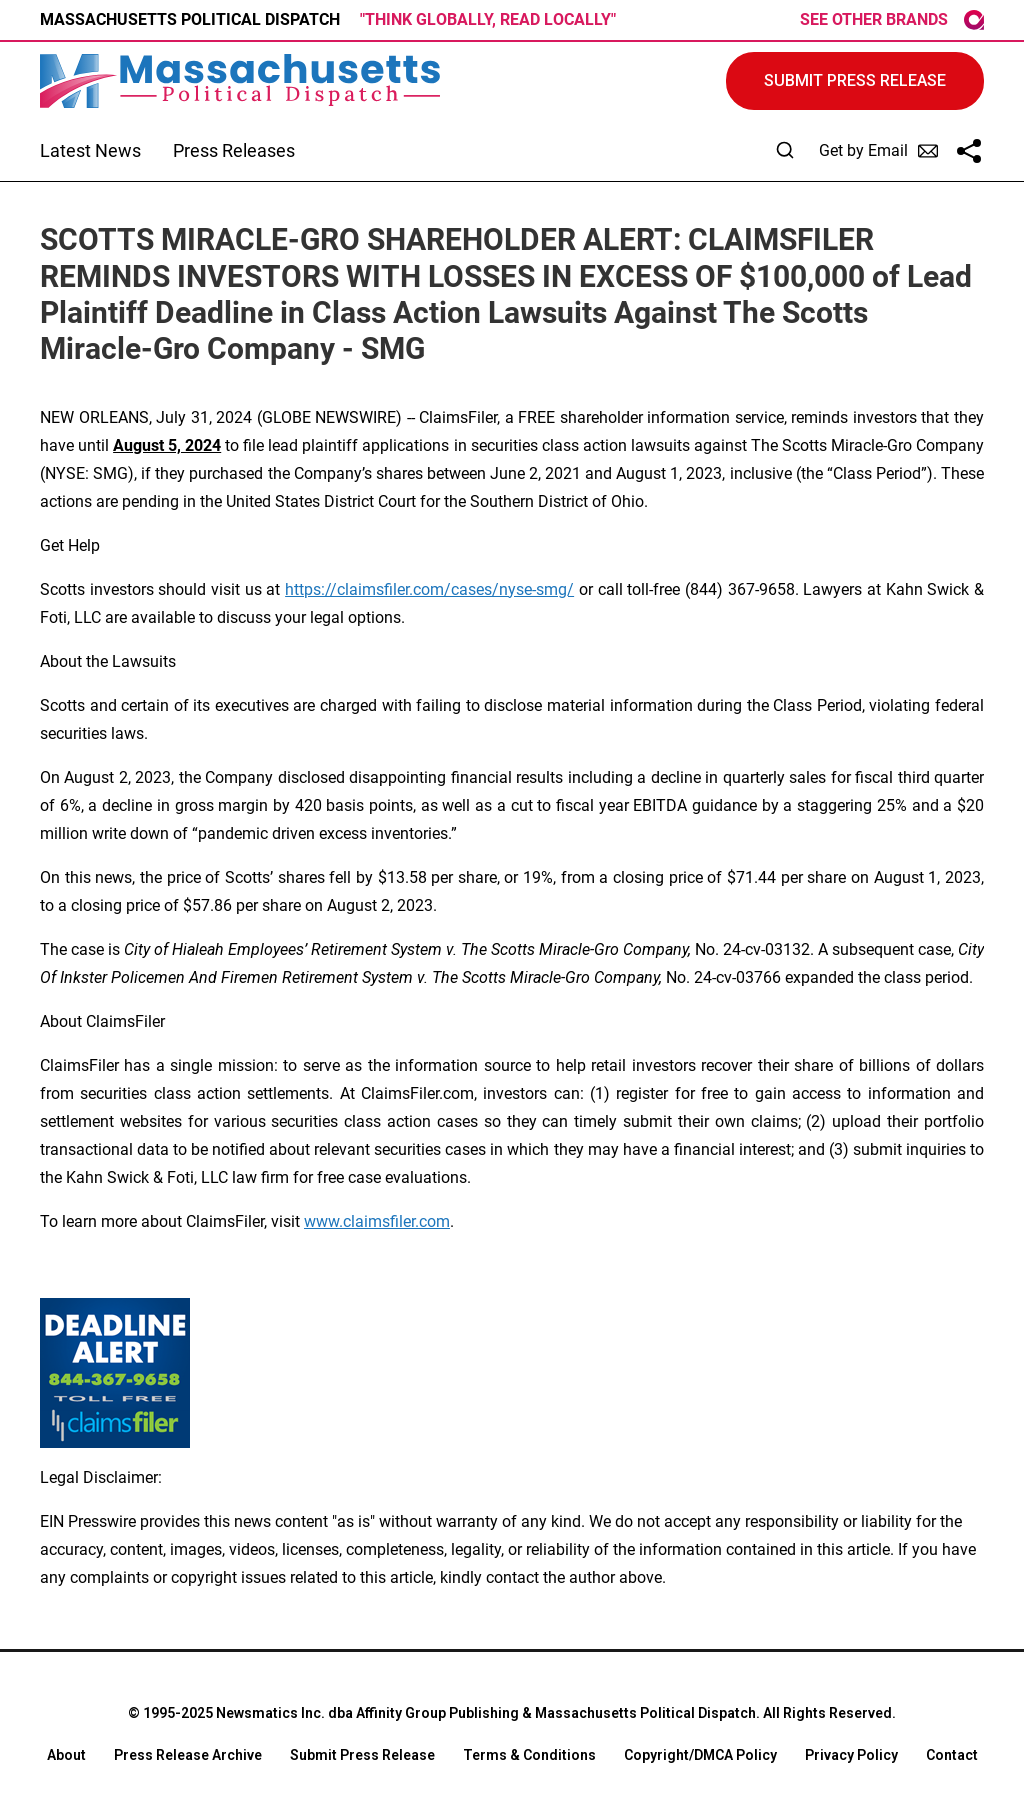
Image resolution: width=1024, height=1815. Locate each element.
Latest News (90, 150)
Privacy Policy (851, 1755)
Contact (952, 1755)
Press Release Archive (188, 1755)
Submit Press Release (362, 1755)
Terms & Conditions (529, 1755)
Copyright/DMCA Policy (700, 1755)
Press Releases (234, 150)
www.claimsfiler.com (377, 1221)
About (66, 1755)
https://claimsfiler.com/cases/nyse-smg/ (429, 589)
